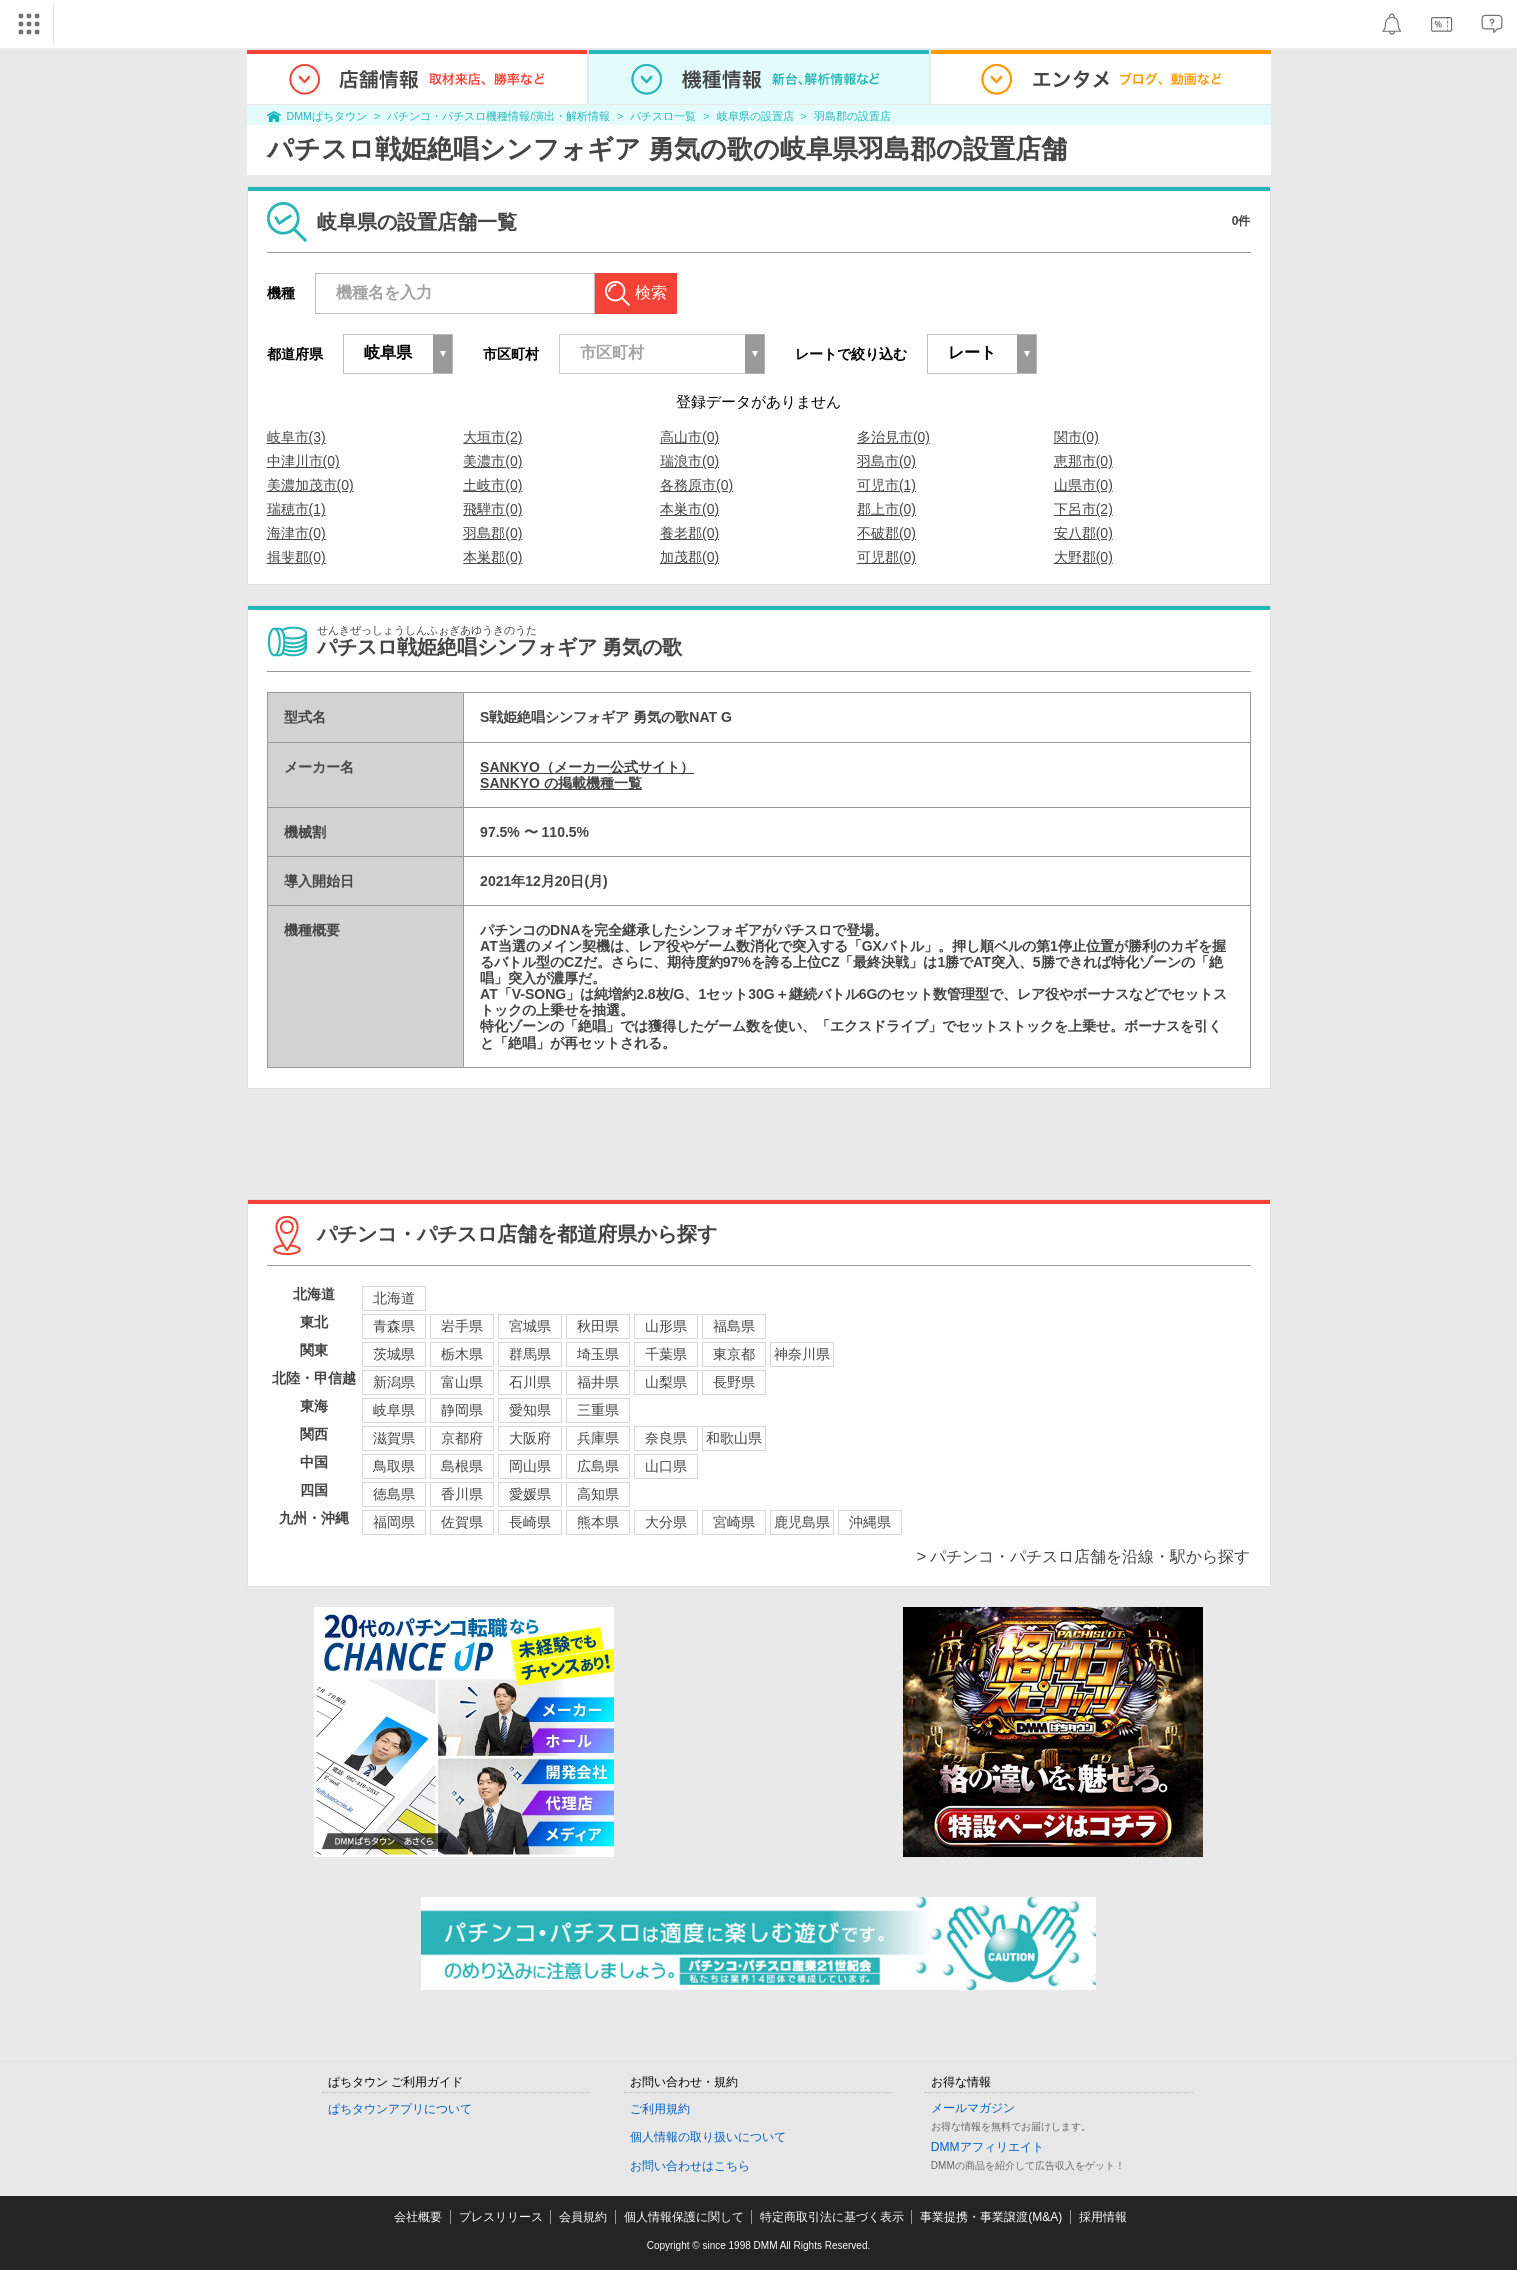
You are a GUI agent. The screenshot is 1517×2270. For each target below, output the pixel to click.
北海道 (394, 1298)
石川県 (530, 1382)
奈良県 (666, 1438)
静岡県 (462, 1410)
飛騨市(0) (492, 509)
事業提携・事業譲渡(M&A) (991, 2217)
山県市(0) (1083, 485)
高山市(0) (689, 437)
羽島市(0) (886, 461)
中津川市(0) (303, 461)
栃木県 (462, 1354)
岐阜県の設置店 (755, 116)
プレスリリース (501, 2217)
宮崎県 (734, 1522)
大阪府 (530, 1438)
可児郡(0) (886, 557)
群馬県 (530, 1354)
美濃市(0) (492, 461)
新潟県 (394, 1382)
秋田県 (598, 1326)
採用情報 (1103, 2217)
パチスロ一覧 (663, 116)
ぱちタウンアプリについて (400, 2109)
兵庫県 (598, 1438)
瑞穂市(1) (296, 509)
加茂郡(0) (689, 557)
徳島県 (394, 1494)
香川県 (462, 1494)
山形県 (666, 1326)
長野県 (734, 1382)
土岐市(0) (492, 485)
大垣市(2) (492, 437)
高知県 (598, 1494)
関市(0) (1076, 437)
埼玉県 (598, 1354)
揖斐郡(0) (296, 557)
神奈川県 (802, 1354)
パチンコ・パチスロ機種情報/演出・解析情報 (498, 116)
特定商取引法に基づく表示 (832, 2217)
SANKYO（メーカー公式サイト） (587, 767)
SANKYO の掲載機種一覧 (561, 783)
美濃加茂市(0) (310, 485)
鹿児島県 (802, 1522)
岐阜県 (394, 1410)
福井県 (598, 1382)
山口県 (666, 1466)
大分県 (666, 1522)
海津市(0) (296, 533)
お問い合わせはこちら (690, 2166)
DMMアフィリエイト (987, 2147)
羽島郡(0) (492, 533)
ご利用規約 (660, 2109)
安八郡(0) (1083, 533)
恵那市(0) (1083, 461)
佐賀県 (462, 1522)
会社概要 (418, 2217)
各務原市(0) (696, 485)
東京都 (734, 1354)
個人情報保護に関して (684, 2217)
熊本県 (598, 1522)
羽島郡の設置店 (852, 116)
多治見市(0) (893, 437)
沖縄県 (870, 1522)
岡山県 (530, 1466)
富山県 (462, 1382)
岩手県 (462, 1326)
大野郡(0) (1083, 557)
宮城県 (530, 1326)
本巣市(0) (689, 509)
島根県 (462, 1466)
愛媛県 (530, 1494)
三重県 (598, 1410)
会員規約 (583, 2217)
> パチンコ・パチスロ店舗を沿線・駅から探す (1084, 1556)
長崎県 (530, 1522)
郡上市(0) (886, 509)
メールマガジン (973, 2108)
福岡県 (394, 1522)
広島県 (598, 1466)
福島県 (734, 1326)
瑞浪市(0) (689, 461)
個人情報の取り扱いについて (708, 2137)
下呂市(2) (1083, 509)
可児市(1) (886, 485)
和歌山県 (734, 1438)
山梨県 (666, 1382)
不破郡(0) (886, 533)
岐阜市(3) (296, 437)
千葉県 (666, 1354)
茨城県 (394, 1354)
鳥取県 (394, 1466)
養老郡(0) (689, 533)
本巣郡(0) (492, 557)
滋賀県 (394, 1438)
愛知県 (530, 1410)
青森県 (394, 1326)
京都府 (462, 1438)
